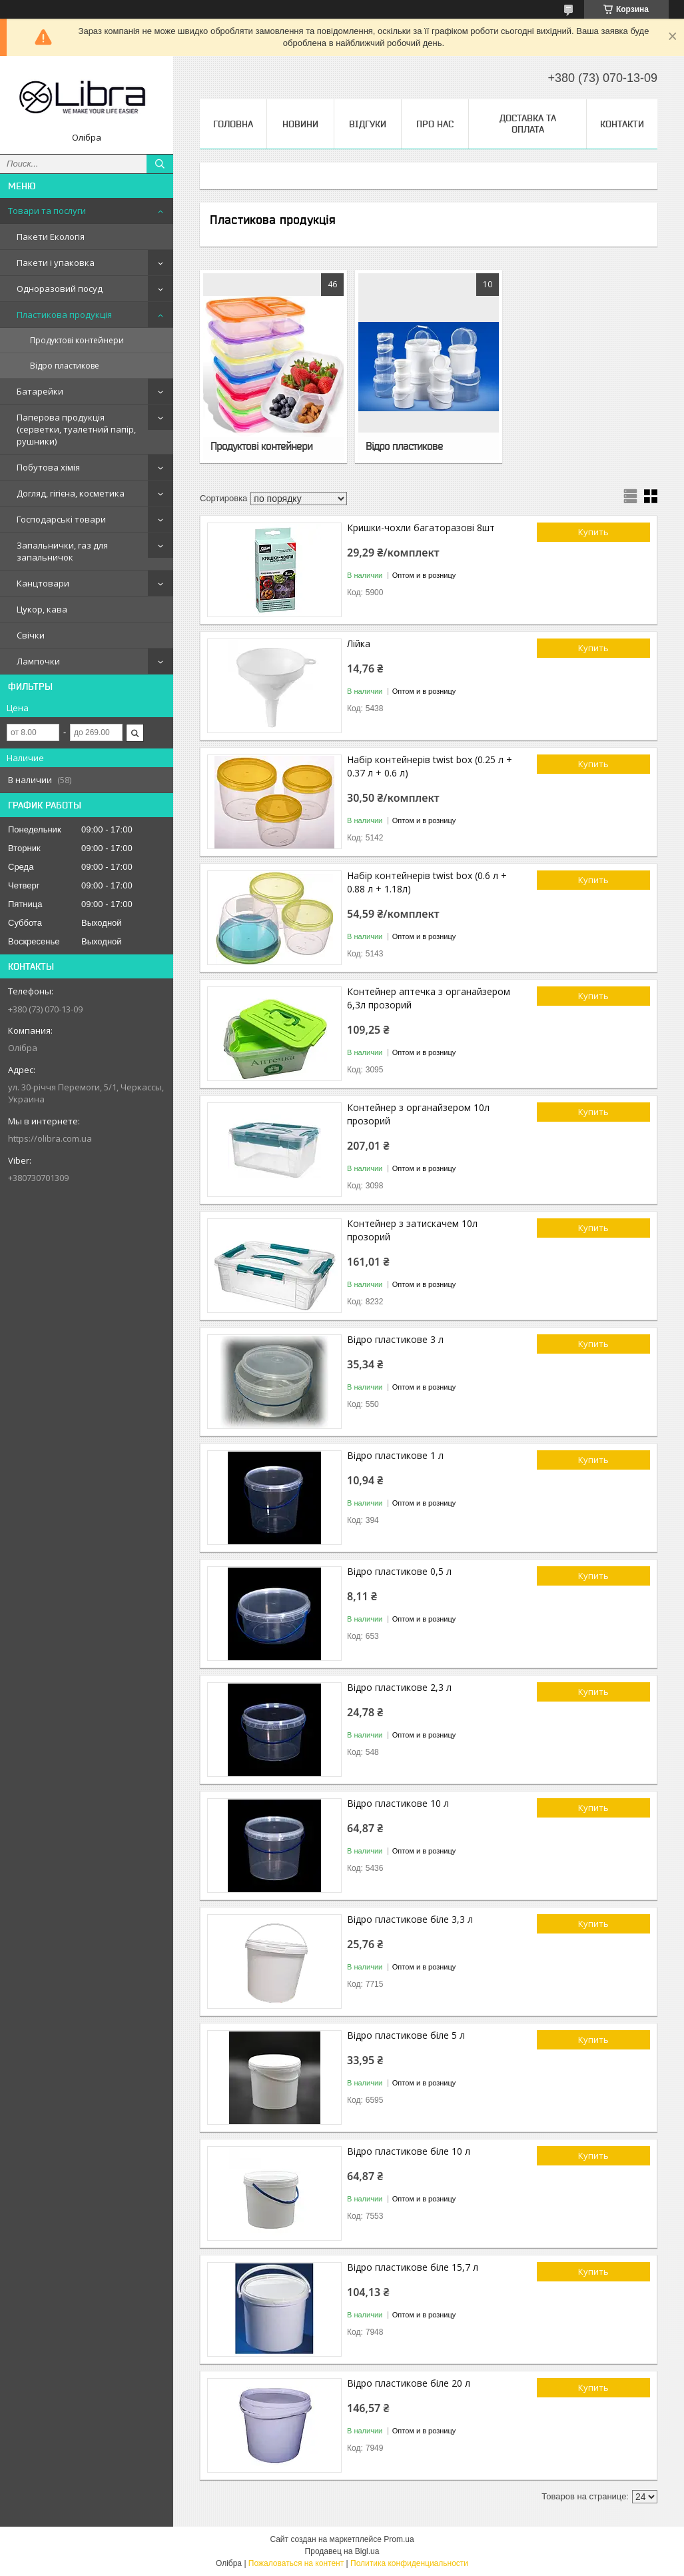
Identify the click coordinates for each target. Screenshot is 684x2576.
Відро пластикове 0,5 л (399, 1571)
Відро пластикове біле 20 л (408, 2383)
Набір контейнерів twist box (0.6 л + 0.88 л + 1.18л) (427, 882)
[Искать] (160, 164)
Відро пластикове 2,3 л (399, 1687)
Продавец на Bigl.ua (342, 2551)
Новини (300, 124)
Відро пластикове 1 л (395, 1455)
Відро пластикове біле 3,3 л (410, 1919)
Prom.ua (399, 2539)
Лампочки (38, 661)
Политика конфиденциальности (409, 2563)
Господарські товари (61, 519)
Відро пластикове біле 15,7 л (412, 2267)
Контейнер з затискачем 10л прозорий (412, 1230)
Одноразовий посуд (60, 289)
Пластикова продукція (64, 315)
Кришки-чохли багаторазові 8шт (421, 527)
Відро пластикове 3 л (395, 1339)
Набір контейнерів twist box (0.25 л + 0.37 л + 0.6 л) (429, 766)
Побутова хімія (48, 467)
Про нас (435, 124)
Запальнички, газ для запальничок (62, 551)
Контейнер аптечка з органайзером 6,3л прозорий (428, 998)
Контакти (622, 124)
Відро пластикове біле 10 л (408, 2151)
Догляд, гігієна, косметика (71, 493)
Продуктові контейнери (77, 340)
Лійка (358, 643)
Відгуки (367, 124)
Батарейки (40, 391)
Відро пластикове (64, 365)
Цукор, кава (42, 609)
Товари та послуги (47, 211)
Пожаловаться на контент (296, 2563)
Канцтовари (43, 583)
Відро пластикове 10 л (398, 1803)
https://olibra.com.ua (50, 1138)
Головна (233, 124)
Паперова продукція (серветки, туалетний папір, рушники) (76, 429)
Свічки (31, 635)
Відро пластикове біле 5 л (406, 2035)
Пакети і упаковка (56, 263)
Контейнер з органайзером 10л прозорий (418, 1114)
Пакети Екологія (51, 237)
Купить (593, 532)
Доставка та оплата (528, 124)
